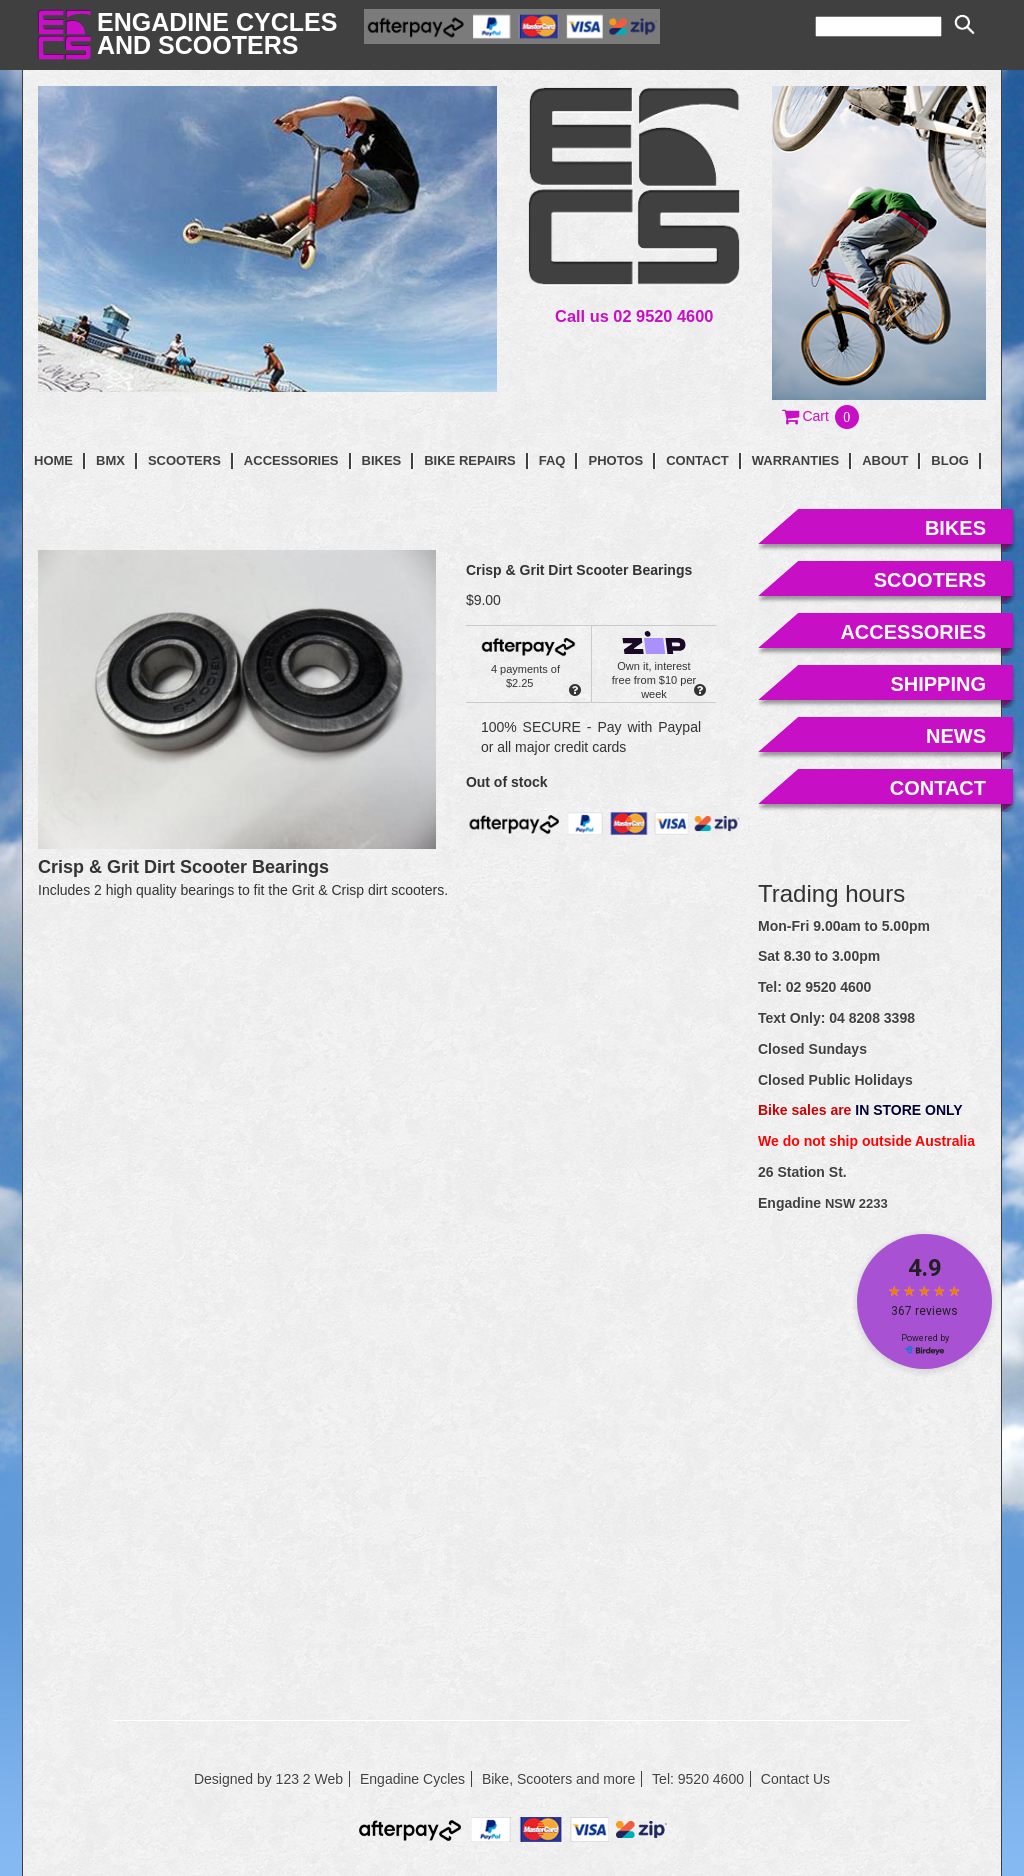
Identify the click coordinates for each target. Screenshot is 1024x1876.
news (956, 736)
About (885, 460)
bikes (955, 528)
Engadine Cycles (412, 1779)
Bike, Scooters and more (558, 1779)
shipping (938, 684)
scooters (930, 580)
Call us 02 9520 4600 (634, 316)
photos (615, 460)
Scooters (184, 460)
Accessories (291, 460)
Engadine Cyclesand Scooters (217, 33)
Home (53, 460)
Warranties (795, 460)
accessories (913, 632)
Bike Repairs (470, 460)
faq (552, 460)
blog (950, 460)
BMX (110, 460)
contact (697, 460)
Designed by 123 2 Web (268, 1779)
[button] (821, 416)
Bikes (382, 460)
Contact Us (795, 1779)
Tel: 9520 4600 (698, 1779)
